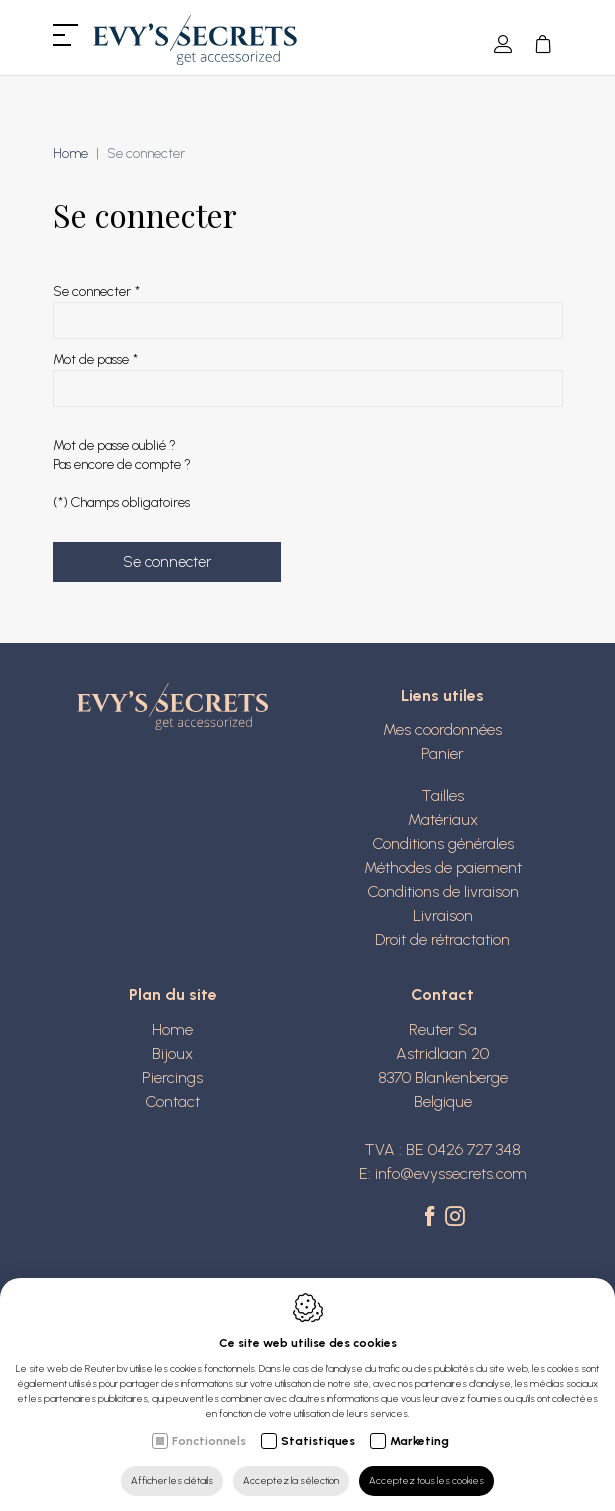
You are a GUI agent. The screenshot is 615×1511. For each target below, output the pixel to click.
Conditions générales (443, 843)
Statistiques (318, 1441)
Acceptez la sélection (291, 1480)
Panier (442, 753)
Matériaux (443, 819)
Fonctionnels (209, 1441)
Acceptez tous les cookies (426, 1480)
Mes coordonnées (442, 729)
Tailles (442, 795)
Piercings (172, 1077)
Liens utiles (442, 695)
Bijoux (172, 1053)
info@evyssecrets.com (451, 1173)
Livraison (443, 915)
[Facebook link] (432, 1218)
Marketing (419, 1441)
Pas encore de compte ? (122, 464)
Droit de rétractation (442, 939)
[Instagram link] (455, 1218)
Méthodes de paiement (443, 867)
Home (70, 153)
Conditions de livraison (443, 891)
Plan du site (173, 994)
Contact (172, 1101)
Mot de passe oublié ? (114, 445)
